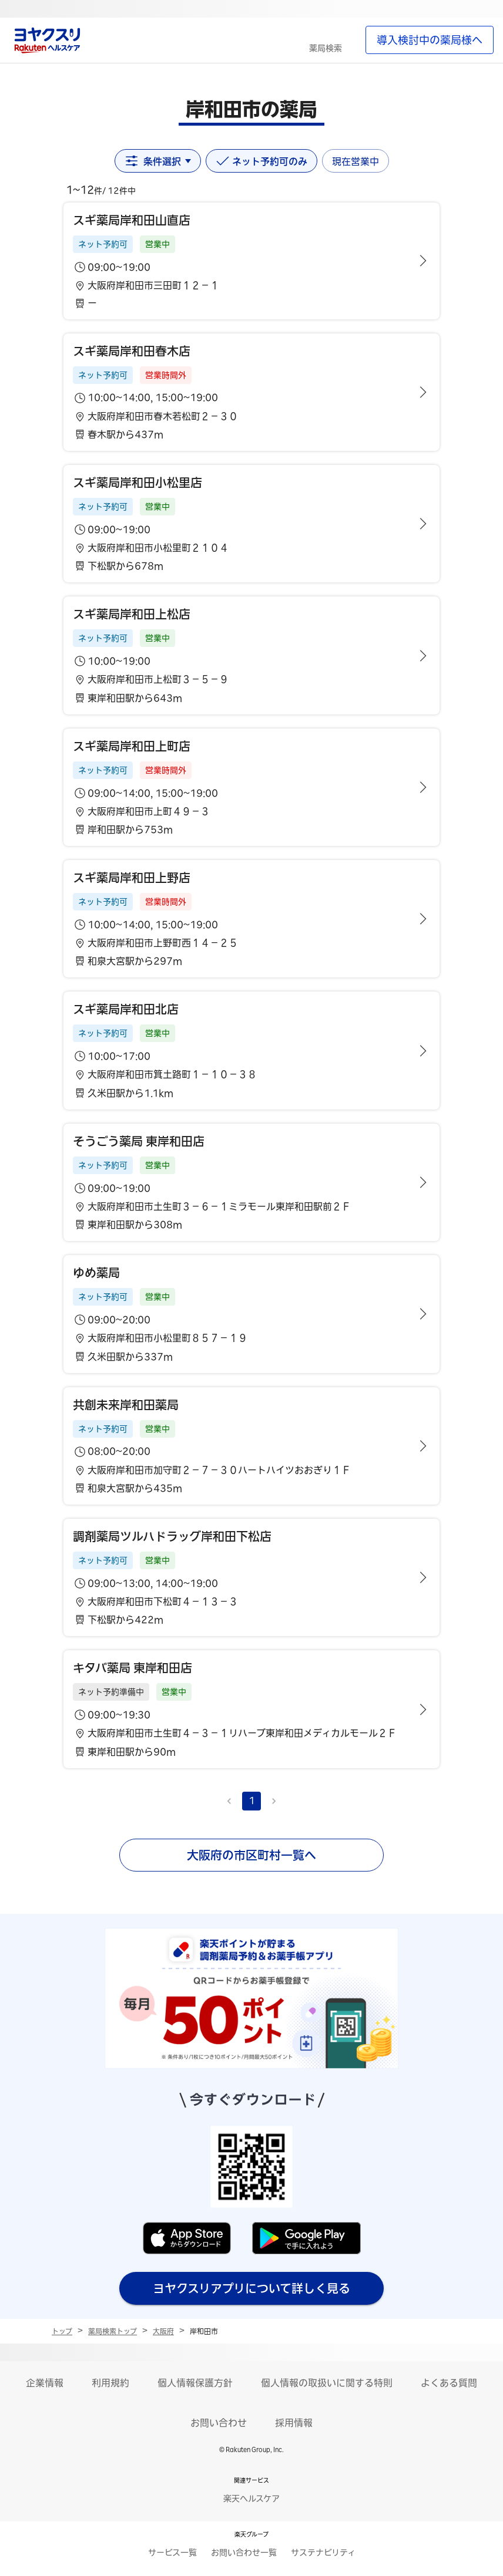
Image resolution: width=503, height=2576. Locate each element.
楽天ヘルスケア (251, 2498)
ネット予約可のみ (261, 161)
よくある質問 (449, 2383)
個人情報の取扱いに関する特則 (327, 2383)
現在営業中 (355, 161)
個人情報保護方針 (195, 2383)
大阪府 (163, 2331)
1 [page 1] (252, 1800)
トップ (62, 2331)
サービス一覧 (172, 2552)
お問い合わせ (218, 2422)
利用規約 (110, 2383)
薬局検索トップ (112, 2331)
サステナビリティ (323, 2552)
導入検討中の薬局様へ (429, 40)
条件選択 (158, 161)
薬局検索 (325, 48)
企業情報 (44, 2383)
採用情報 (294, 2422)
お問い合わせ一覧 (244, 2552)
